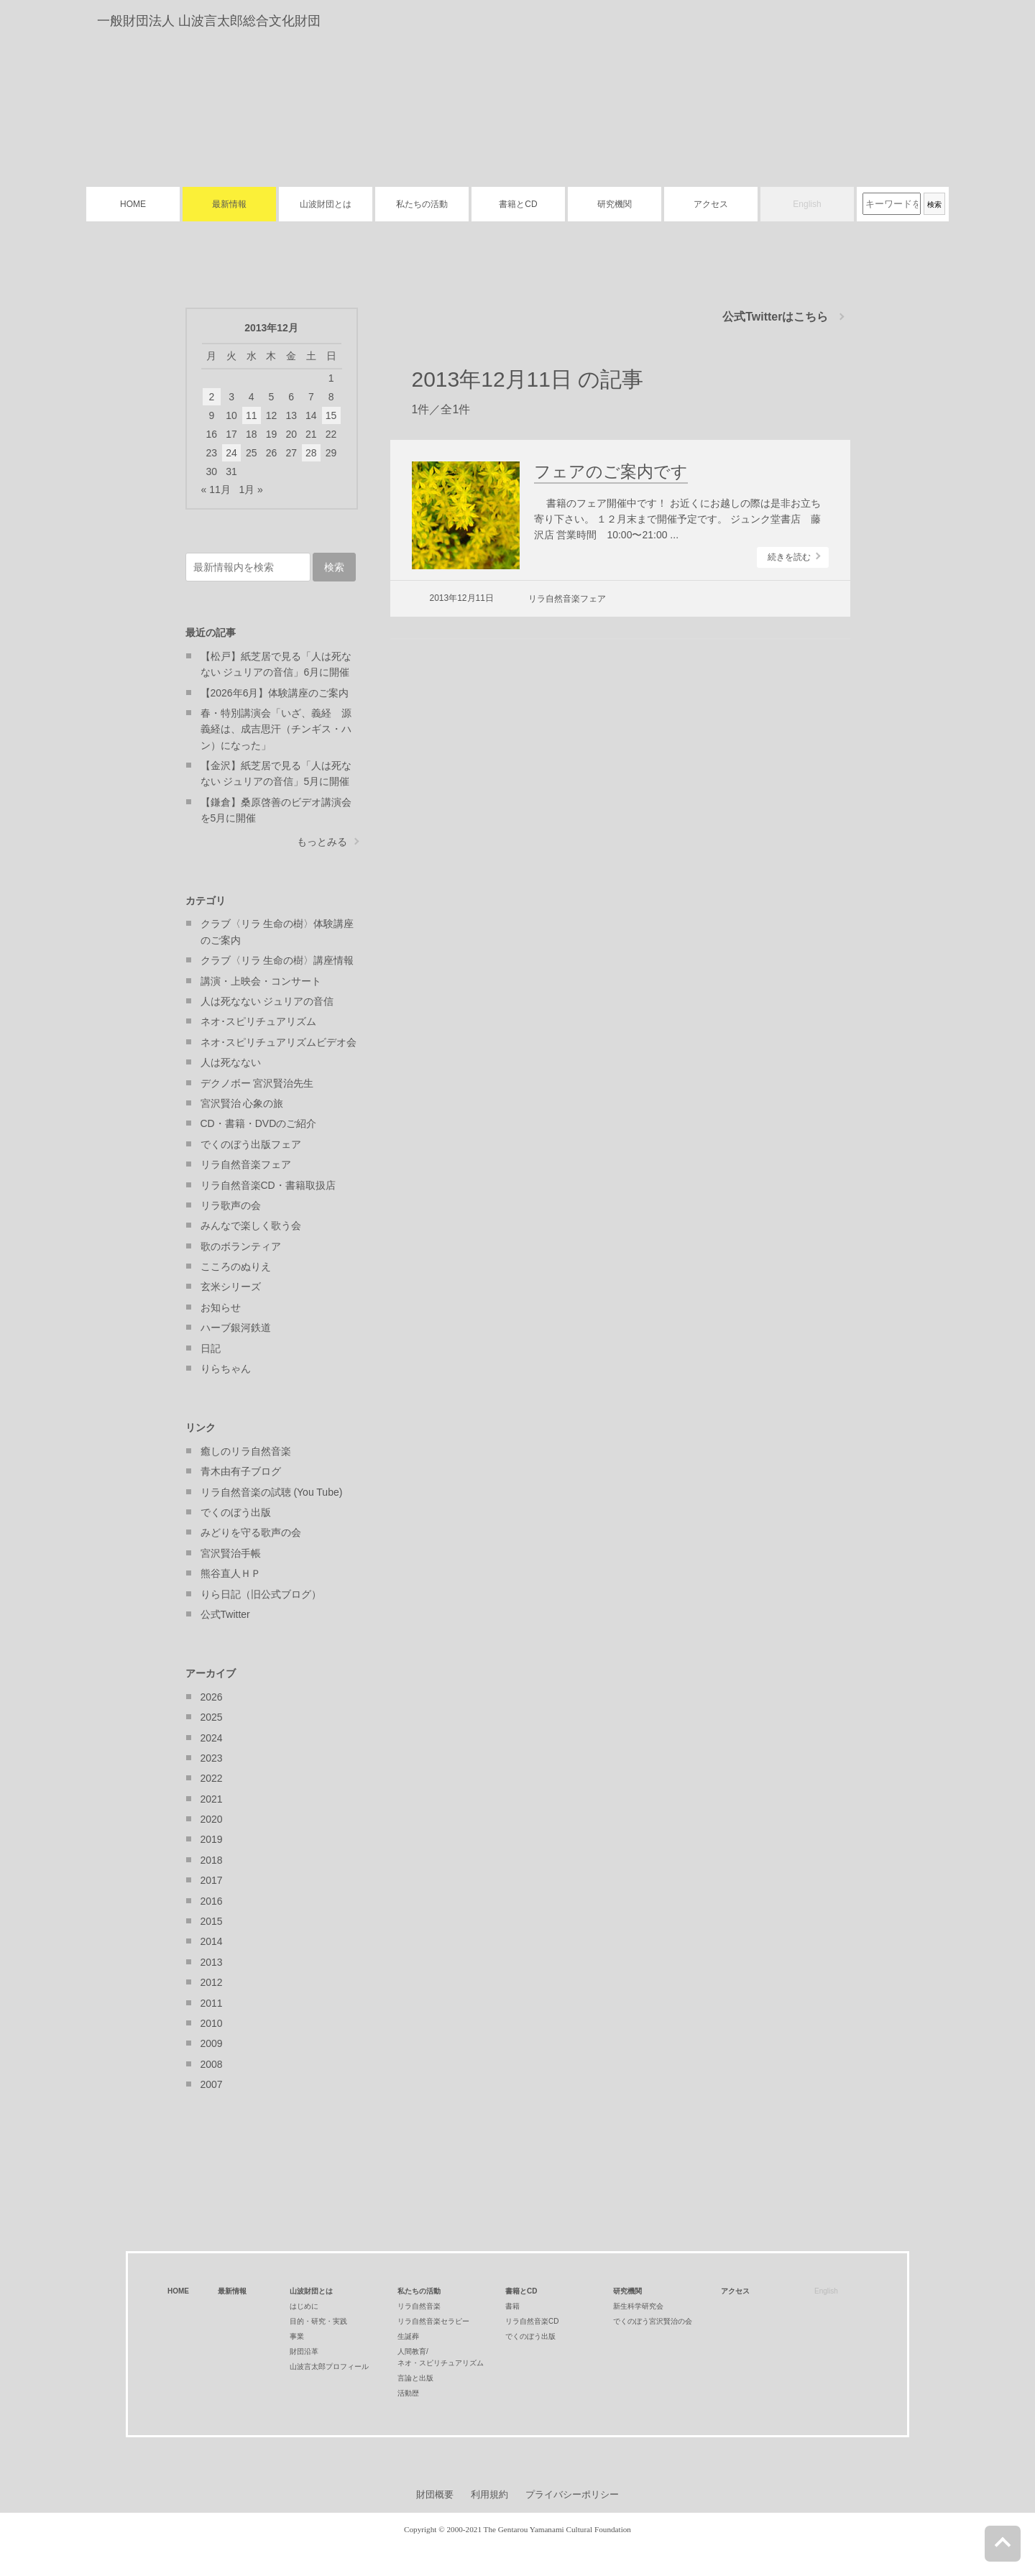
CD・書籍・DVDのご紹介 (259, 1123)
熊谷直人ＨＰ (231, 1573)
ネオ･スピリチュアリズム (258, 1021)
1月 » (250, 489)
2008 (212, 2064)
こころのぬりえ (236, 1266)
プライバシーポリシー (572, 2494)
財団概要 (435, 2494)
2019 (212, 1839)
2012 (212, 1982)
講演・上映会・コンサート (261, 981)
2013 (212, 1962)
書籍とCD (518, 204)
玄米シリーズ (231, 1286)
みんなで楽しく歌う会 (251, 1225)
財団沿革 (304, 2351)
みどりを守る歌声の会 (251, 1532)
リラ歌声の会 (231, 1205)
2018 (212, 1860)
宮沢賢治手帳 (231, 1553)
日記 (211, 1348)
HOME (133, 204)
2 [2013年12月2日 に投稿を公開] (211, 396)
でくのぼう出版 (236, 1512)
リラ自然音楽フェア (567, 599)
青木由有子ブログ (241, 1471)
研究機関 (614, 204)
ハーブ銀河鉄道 (236, 1327)
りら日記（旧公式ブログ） (261, 1594)
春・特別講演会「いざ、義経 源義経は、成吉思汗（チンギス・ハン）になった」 (276, 729)
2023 (212, 1758)
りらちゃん (226, 1368)
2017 (212, 1880)
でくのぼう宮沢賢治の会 (652, 2321)
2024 (212, 1738)
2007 (212, 2084)
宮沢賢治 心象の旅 (242, 1103)
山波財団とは (325, 204)
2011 (212, 2003)
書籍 (512, 2306)
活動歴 (408, 2393)
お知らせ (221, 1307)
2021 (212, 1799)
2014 (212, 1941)
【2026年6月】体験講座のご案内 (275, 693)
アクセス (711, 204)
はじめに (304, 2306)
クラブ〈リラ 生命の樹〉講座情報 (277, 960)
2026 (212, 1697)
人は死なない (231, 1062)
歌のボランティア (241, 1246)
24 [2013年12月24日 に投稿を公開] (231, 453)
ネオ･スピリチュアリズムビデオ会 (278, 1042)
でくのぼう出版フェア (251, 1144)
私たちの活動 (422, 204)
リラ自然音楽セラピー (433, 2321)
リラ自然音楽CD (531, 2321)
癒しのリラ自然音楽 (246, 1451)
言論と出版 (415, 2378)
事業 (297, 2336)
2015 (212, 1921)
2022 (212, 1778)
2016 (212, 1901)
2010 (212, 2023)
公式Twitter (225, 1614)
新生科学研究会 (638, 2306)
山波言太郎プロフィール (329, 2366)
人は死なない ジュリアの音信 (267, 1001)
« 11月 (216, 489)
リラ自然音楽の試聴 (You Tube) (272, 1492)
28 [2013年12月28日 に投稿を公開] (311, 453)
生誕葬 (408, 2336)
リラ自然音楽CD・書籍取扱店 (268, 1185)
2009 (212, 2043)
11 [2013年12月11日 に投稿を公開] (251, 415)
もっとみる (322, 841)
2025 (212, 1717)
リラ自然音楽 (419, 2306)
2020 (212, 1819)
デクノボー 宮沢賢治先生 (257, 1083)
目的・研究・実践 (318, 2321)
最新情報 (229, 204)
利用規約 (489, 2494)
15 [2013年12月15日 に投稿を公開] (331, 415)
